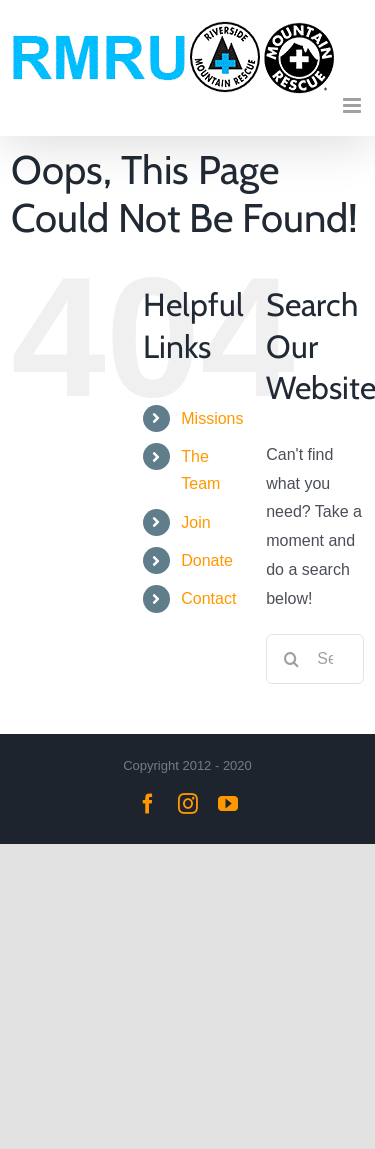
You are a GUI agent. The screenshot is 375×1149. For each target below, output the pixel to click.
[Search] (291, 659)
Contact (208, 598)
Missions (212, 418)
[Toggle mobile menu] (353, 105)
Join (195, 522)
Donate (207, 560)
